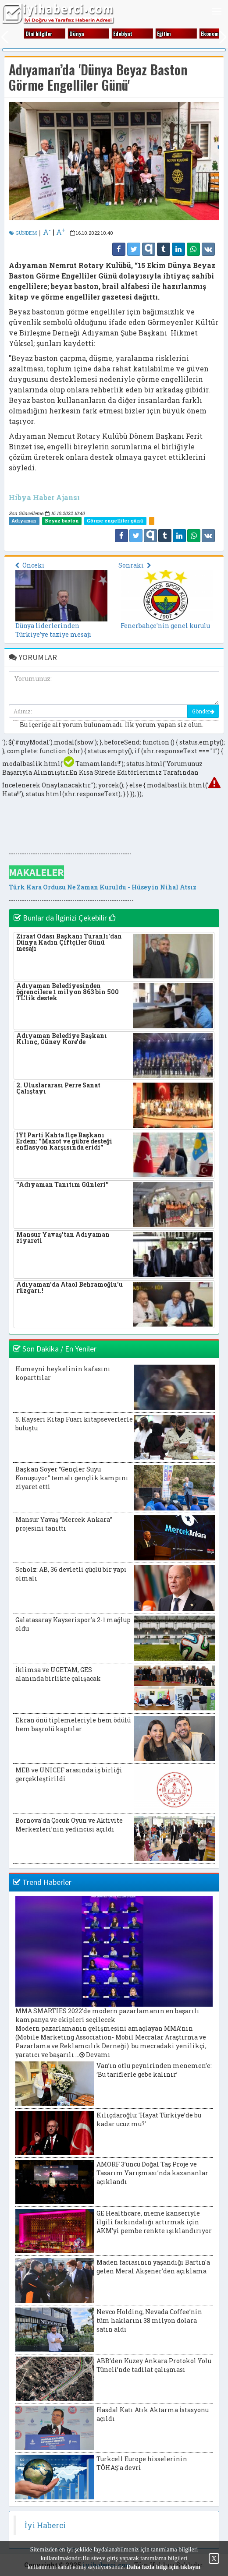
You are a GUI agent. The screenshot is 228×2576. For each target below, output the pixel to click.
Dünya (82, 33)
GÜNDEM (23, 232)
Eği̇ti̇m (170, 33)
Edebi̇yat (128, 33)
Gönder (203, 711)
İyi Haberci (45, 2525)
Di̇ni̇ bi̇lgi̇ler (44, 33)
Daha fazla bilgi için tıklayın (163, 2567)
